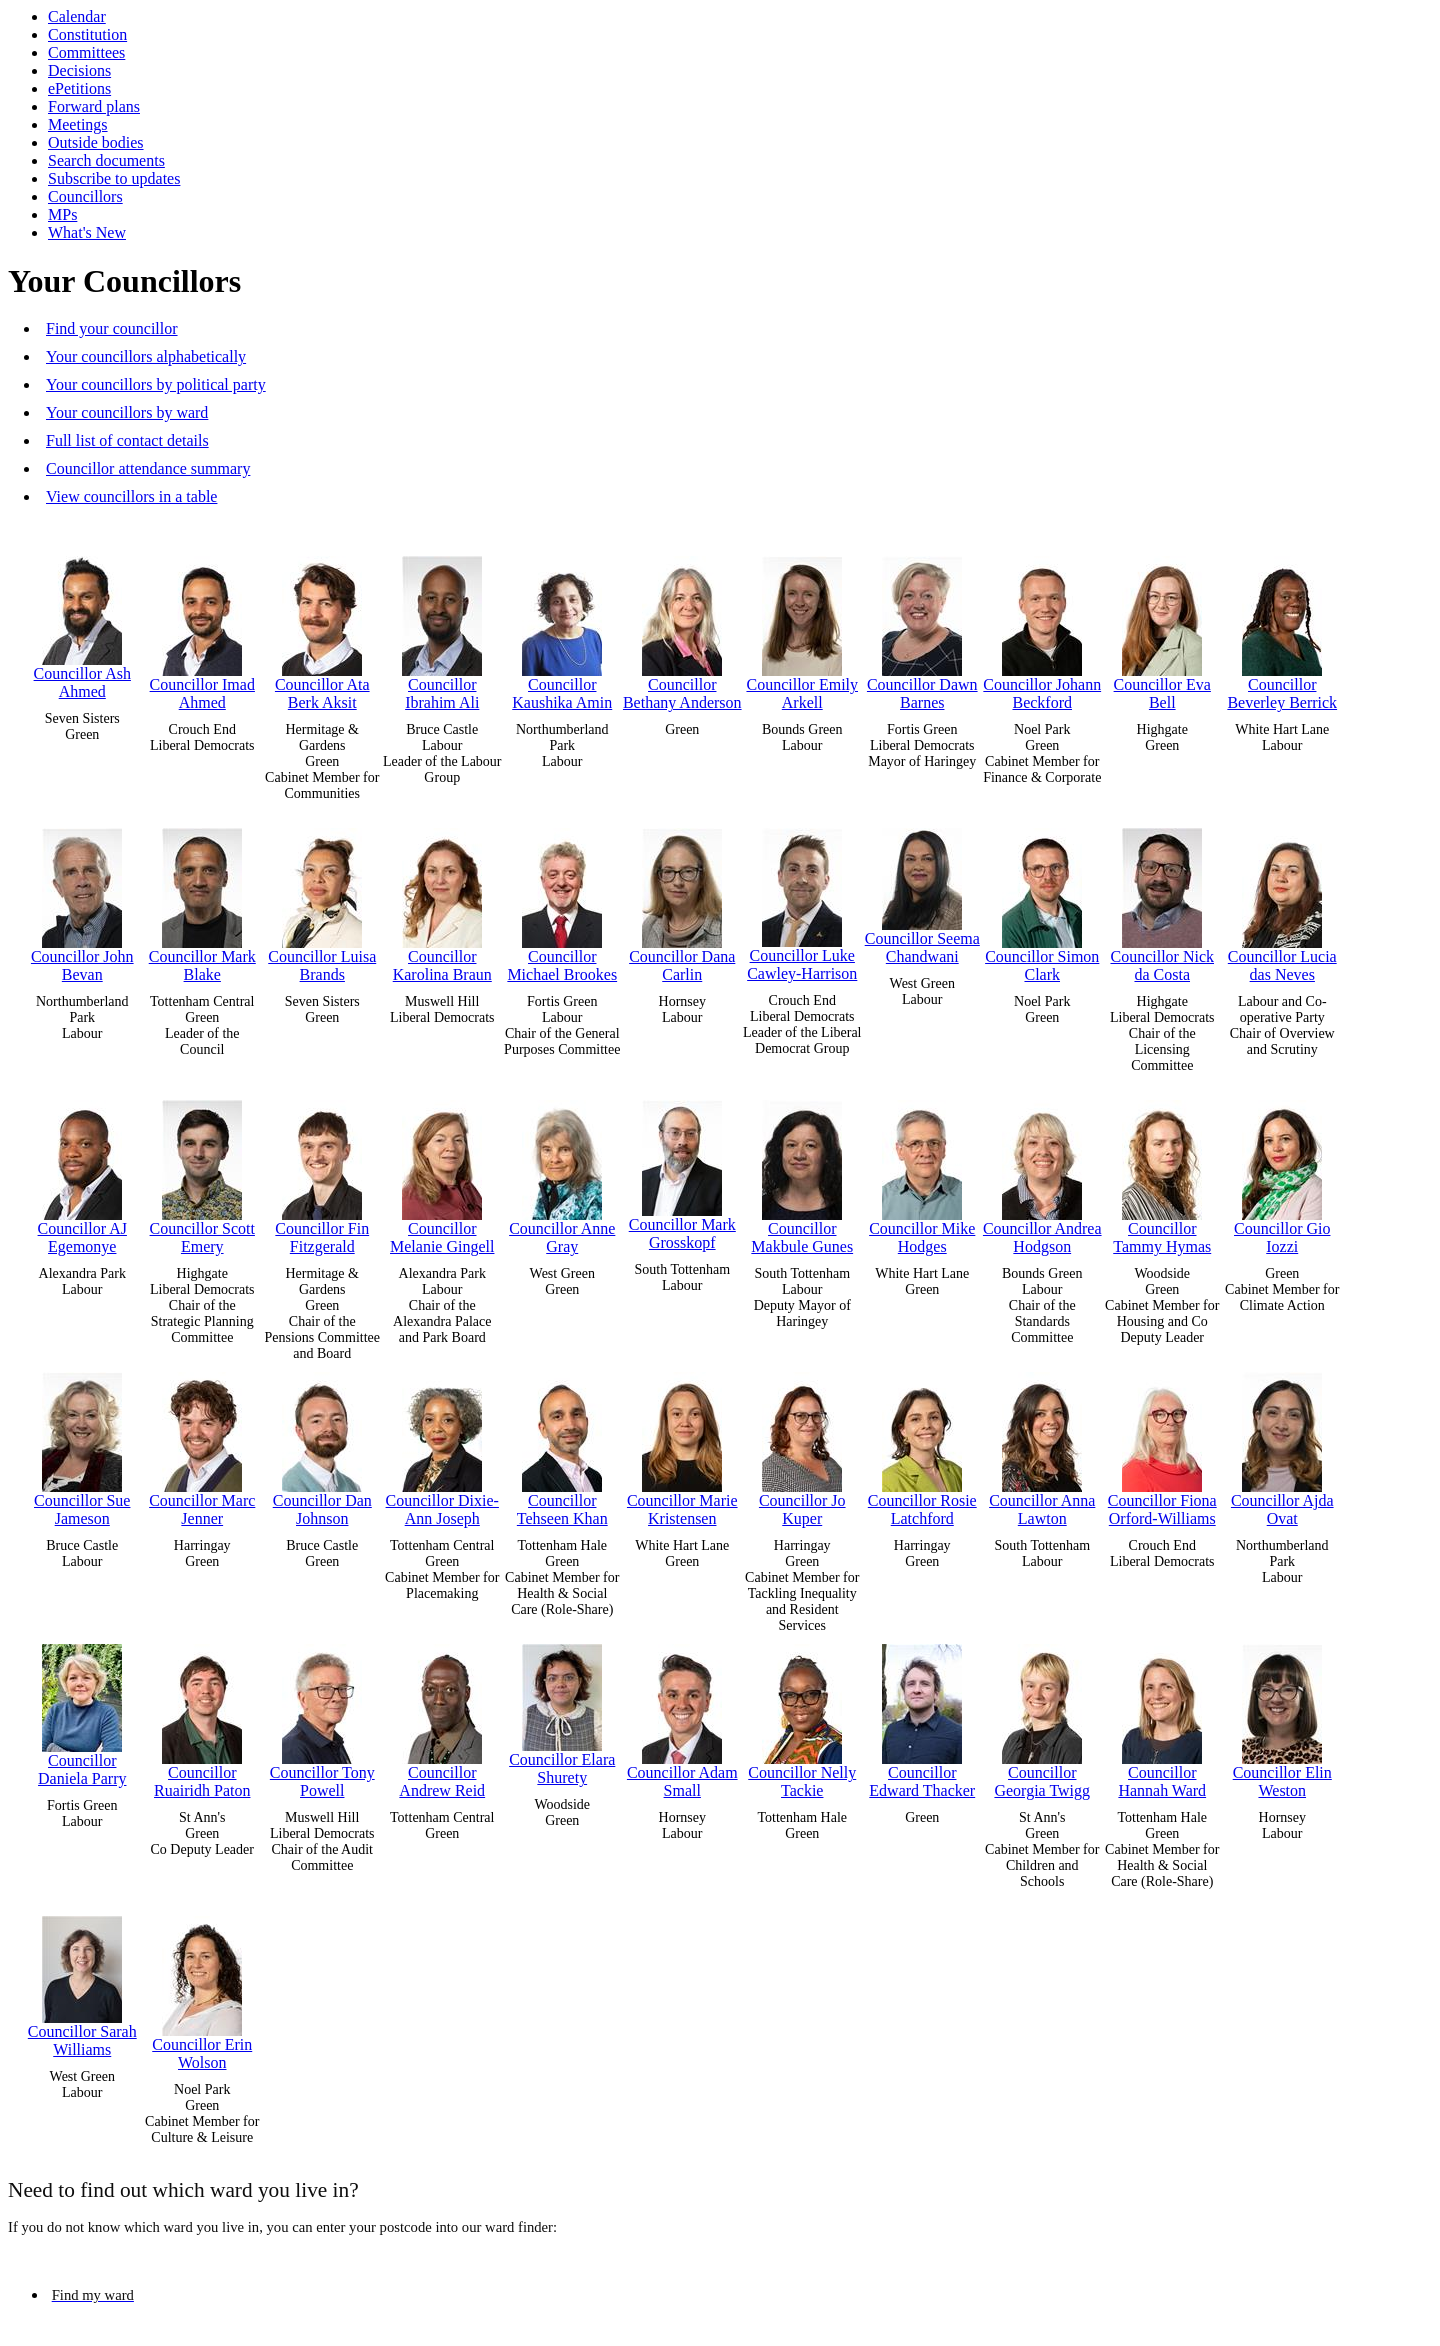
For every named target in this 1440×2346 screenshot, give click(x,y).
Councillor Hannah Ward (1162, 1716)
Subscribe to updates (114, 178)
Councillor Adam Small (682, 1716)
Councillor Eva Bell (1162, 628)
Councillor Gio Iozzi (1282, 1172)
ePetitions (79, 88)
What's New (87, 232)
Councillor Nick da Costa (1162, 900)
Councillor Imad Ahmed (202, 628)
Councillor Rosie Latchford (922, 1444)
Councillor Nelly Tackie (802, 1716)
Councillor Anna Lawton (1042, 1444)
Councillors (85, 196)
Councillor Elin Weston (1282, 1716)
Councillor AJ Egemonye (82, 1172)
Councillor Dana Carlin (682, 900)
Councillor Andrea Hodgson (1042, 1172)
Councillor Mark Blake (202, 900)
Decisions (79, 70)
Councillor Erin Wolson (202, 1988)
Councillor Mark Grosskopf (682, 1170)
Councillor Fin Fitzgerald (322, 1172)
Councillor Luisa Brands (322, 900)
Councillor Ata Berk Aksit (322, 628)
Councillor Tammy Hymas (1162, 1172)
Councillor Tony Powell (322, 1716)
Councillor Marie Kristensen (682, 1444)
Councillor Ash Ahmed (82, 623)
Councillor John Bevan (82, 900)
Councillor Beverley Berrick (1282, 628)
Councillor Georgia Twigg (1042, 1716)
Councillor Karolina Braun (442, 900)
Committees (86, 52)
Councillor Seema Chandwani (922, 891)
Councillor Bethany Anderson (682, 628)
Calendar (77, 16)
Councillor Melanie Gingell (442, 1172)
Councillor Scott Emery (202, 1172)
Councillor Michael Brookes (562, 900)
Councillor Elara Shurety (562, 1710)
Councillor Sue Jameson (82, 1444)
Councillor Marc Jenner (202, 1444)
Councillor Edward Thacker (922, 1716)
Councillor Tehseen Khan (562, 1444)
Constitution (87, 34)
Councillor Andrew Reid (442, 1716)
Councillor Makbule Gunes (802, 1172)
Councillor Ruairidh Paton (202, 1716)
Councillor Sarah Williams (82, 1982)
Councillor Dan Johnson (322, 1444)
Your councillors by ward (127, 412)
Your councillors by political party (156, 384)
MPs (62, 214)
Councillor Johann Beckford (1042, 628)
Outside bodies (96, 142)
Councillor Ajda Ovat (1282, 1444)
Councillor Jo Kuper (802, 1444)
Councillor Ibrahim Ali (442, 628)
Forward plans (94, 106)
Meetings (78, 124)
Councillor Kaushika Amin (562, 628)
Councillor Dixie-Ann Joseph (442, 1444)
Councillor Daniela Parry (82, 1710)
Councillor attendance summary (148, 468)
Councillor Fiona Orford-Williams (1162, 1444)
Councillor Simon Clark (1042, 900)
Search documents (106, 160)
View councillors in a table (131, 496)
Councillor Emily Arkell (802, 628)
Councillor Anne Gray (562, 1172)
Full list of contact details (127, 440)
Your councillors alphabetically (146, 356)
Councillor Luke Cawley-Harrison (802, 900)
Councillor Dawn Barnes (922, 628)
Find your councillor (112, 328)
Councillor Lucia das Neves (1282, 900)
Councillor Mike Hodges (922, 1172)
